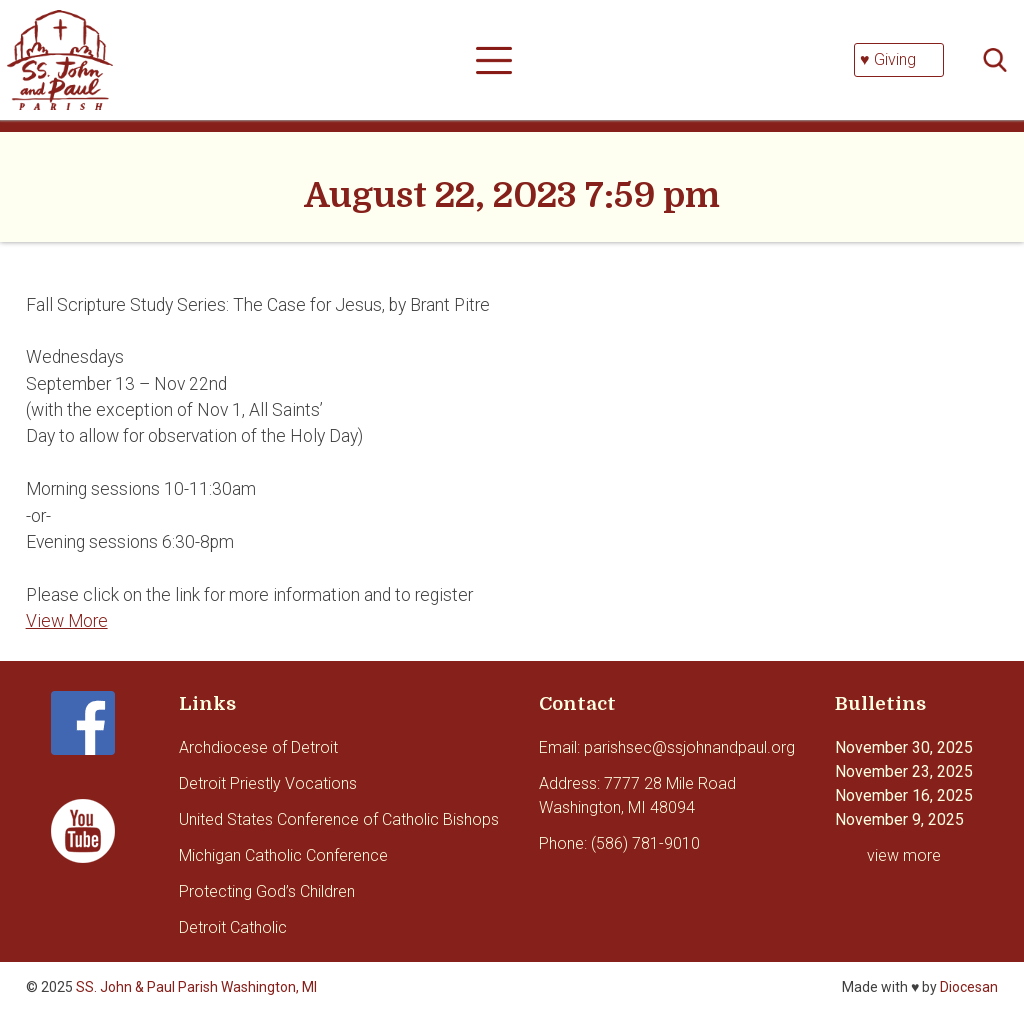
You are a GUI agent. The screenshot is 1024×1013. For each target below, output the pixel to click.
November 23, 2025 (904, 771)
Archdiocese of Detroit (258, 747)
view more (904, 855)
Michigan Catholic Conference (283, 855)
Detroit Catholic (233, 927)
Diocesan (969, 987)
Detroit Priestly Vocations (268, 783)
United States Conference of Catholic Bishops (339, 819)
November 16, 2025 (904, 795)
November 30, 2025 (904, 747)
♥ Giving (888, 59)
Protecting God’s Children (267, 891)
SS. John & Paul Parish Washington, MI (196, 987)
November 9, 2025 (899, 819)
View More (67, 621)
